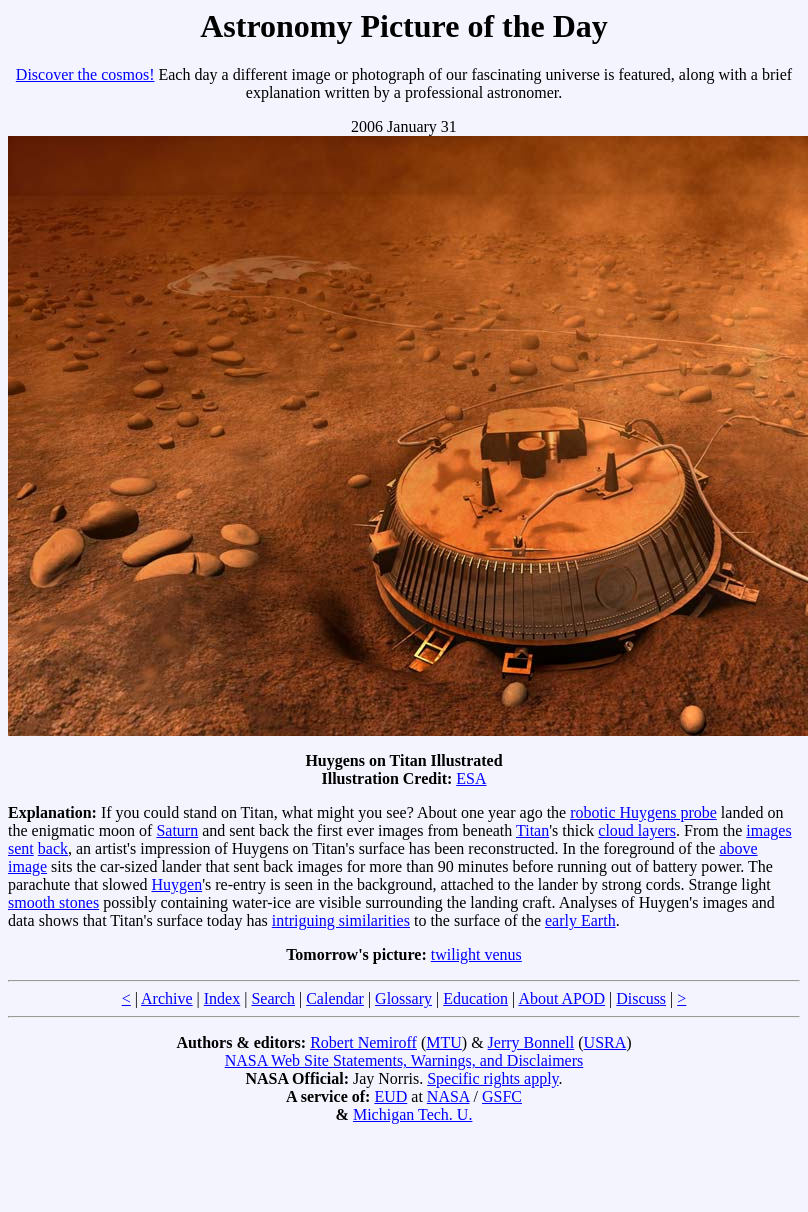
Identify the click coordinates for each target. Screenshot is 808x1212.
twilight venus (476, 954)
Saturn (177, 830)
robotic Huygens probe (643, 812)
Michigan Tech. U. (412, 1114)
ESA (471, 778)
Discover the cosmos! (85, 74)
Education (475, 998)
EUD (390, 1096)
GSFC (502, 1096)
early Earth (580, 920)
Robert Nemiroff (363, 1042)
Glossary (403, 998)
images (768, 830)
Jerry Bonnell (531, 1042)
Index (222, 998)
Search (273, 998)
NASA (448, 1096)
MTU (444, 1042)
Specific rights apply (492, 1078)
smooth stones (53, 902)
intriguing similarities (341, 920)
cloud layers (637, 830)
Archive (167, 998)
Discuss (641, 998)
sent (21, 848)
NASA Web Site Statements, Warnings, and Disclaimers (404, 1060)
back (53, 848)
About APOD (561, 998)
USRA (605, 1042)
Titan (532, 830)
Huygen (177, 884)
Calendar (335, 998)
